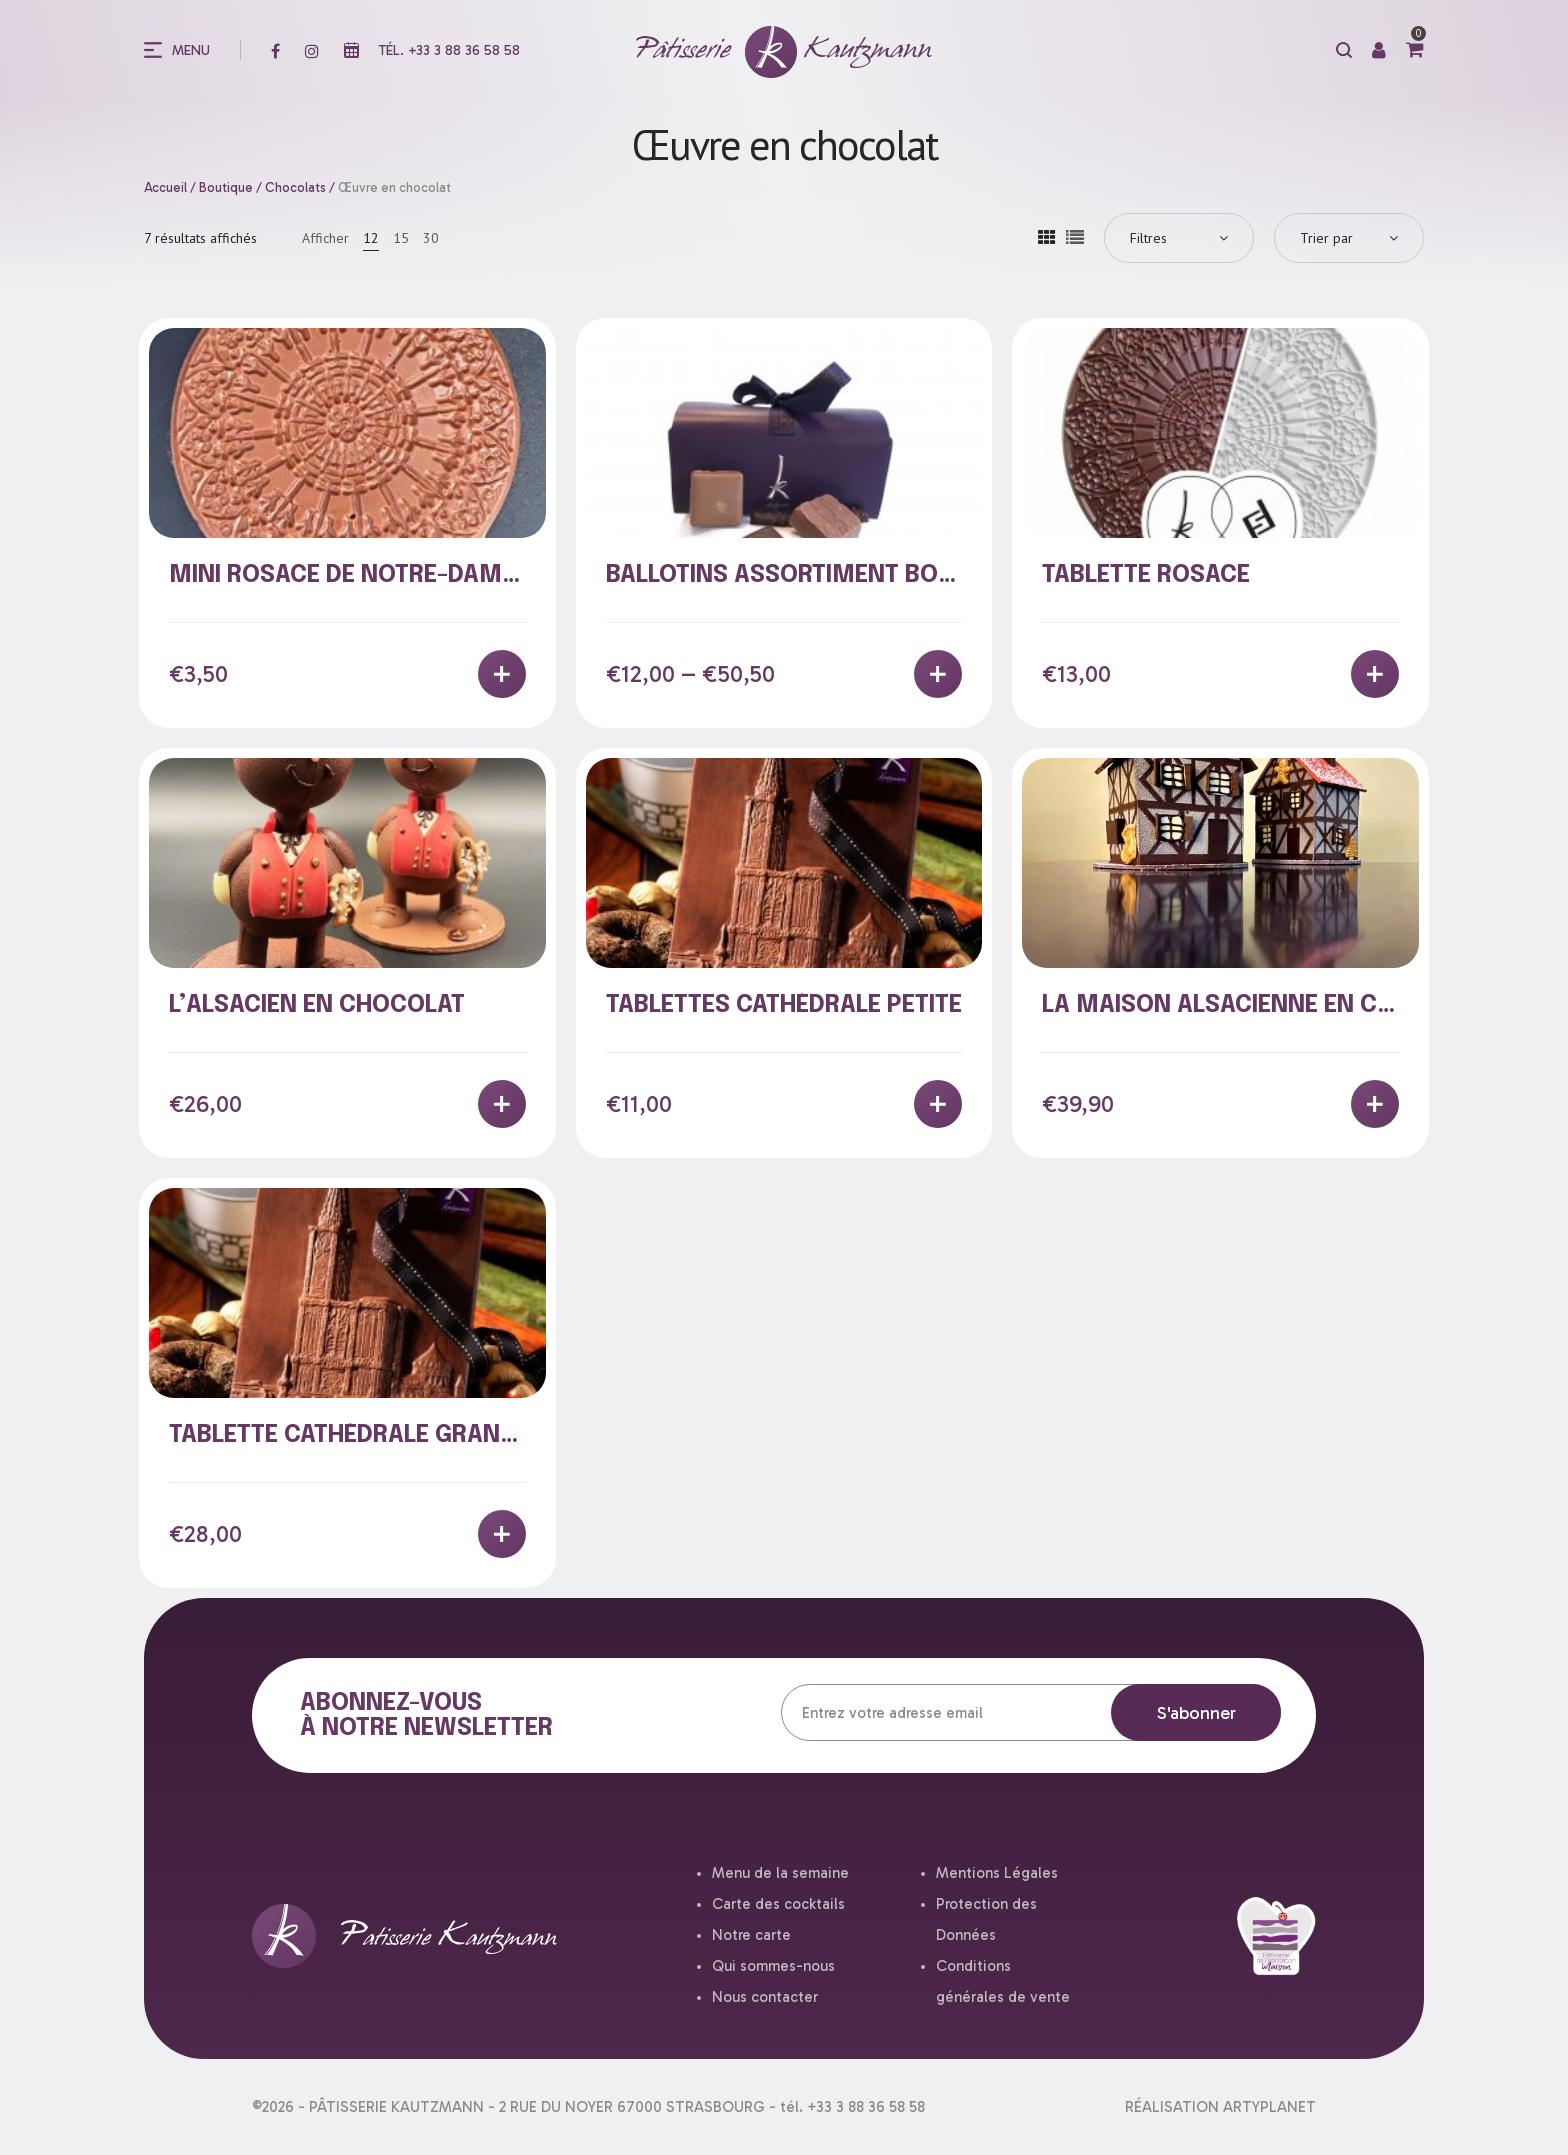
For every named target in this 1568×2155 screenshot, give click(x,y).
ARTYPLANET (1269, 2107)
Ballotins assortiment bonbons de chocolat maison (947, 575)
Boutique (226, 187)
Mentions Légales (997, 1873)
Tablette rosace (1146, 575)
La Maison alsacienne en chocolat (1264, 1005)
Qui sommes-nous (773, 1966)
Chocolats (295, 187)
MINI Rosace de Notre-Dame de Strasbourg (440, 575)
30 (431, 238)
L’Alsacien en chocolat (317, 1005)
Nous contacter (765, 1997)
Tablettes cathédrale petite (784, 1005)
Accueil (165, 187)
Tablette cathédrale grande (349, 1435)
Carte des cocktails (778, 1904)
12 (371, 238)
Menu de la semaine (780, 1873)
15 (401, 238)
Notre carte (751, 1935)
